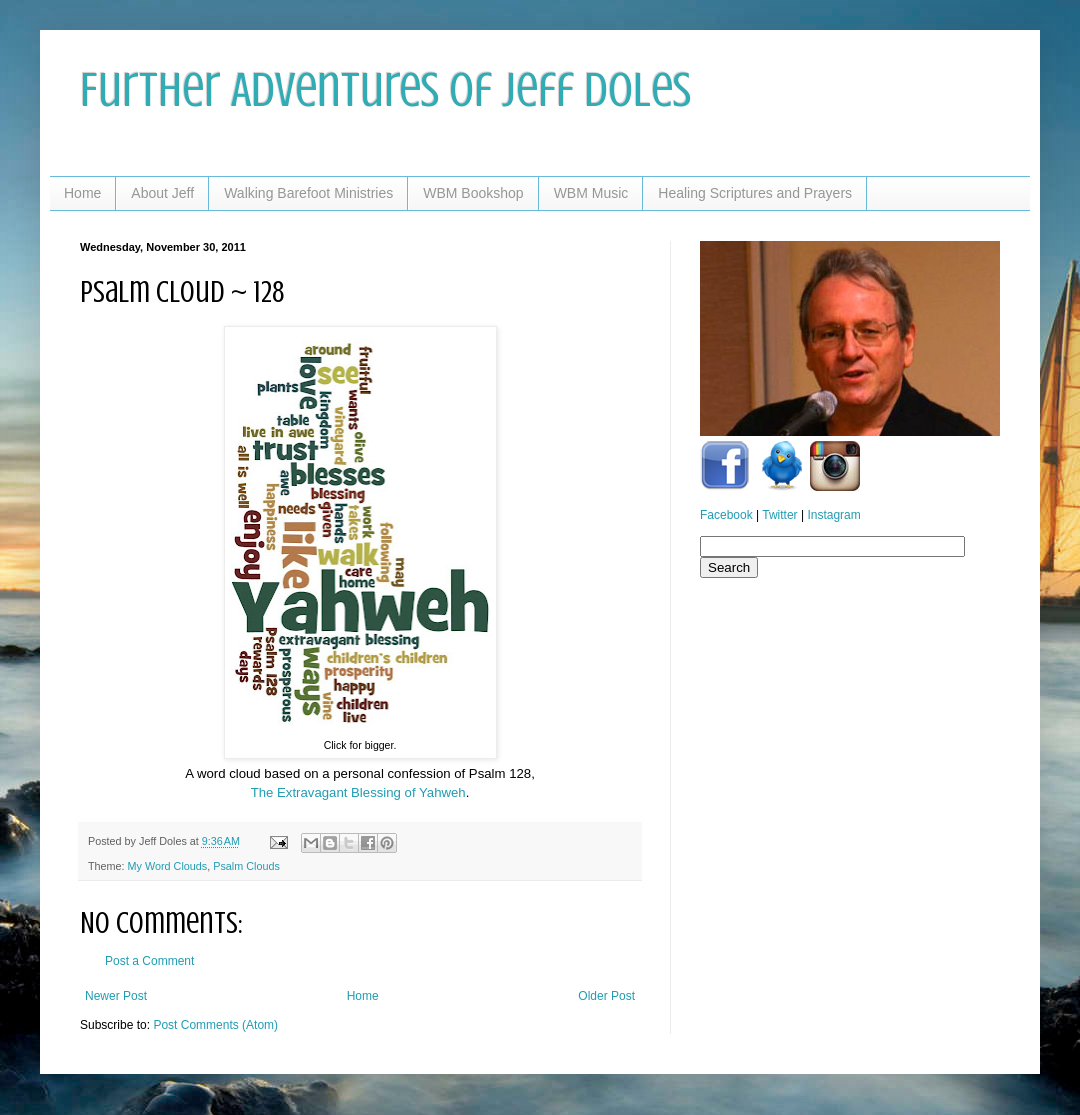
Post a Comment (149, 961)
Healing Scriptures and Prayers (755, 193)
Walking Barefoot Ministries (308, 193)
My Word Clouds (168, 866)
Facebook (726, 515)
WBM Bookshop (473, 193)
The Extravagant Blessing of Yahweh (358, 792)
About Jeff (162, 193)
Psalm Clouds (246, 866)
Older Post (606, 996)
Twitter (779, 515)
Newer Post (116, 996)
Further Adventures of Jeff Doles (385, 90)
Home (82, 193)
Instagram (833, 515)
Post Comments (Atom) (215, 1025)
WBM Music (591, 193)
